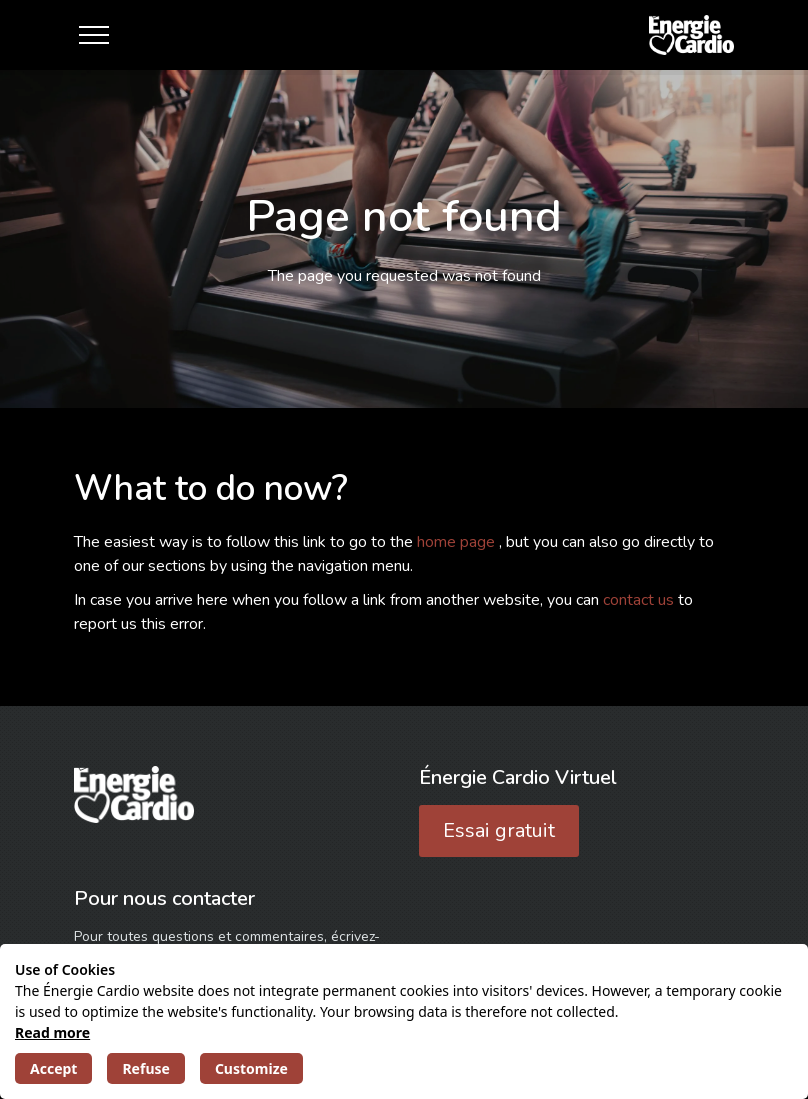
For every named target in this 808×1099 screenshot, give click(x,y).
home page (458, 542)
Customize (251, 1068)
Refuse (145, 1068)
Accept (53, 1068)
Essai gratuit (499, 830)
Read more (52, 1032)
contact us (640, 600)
